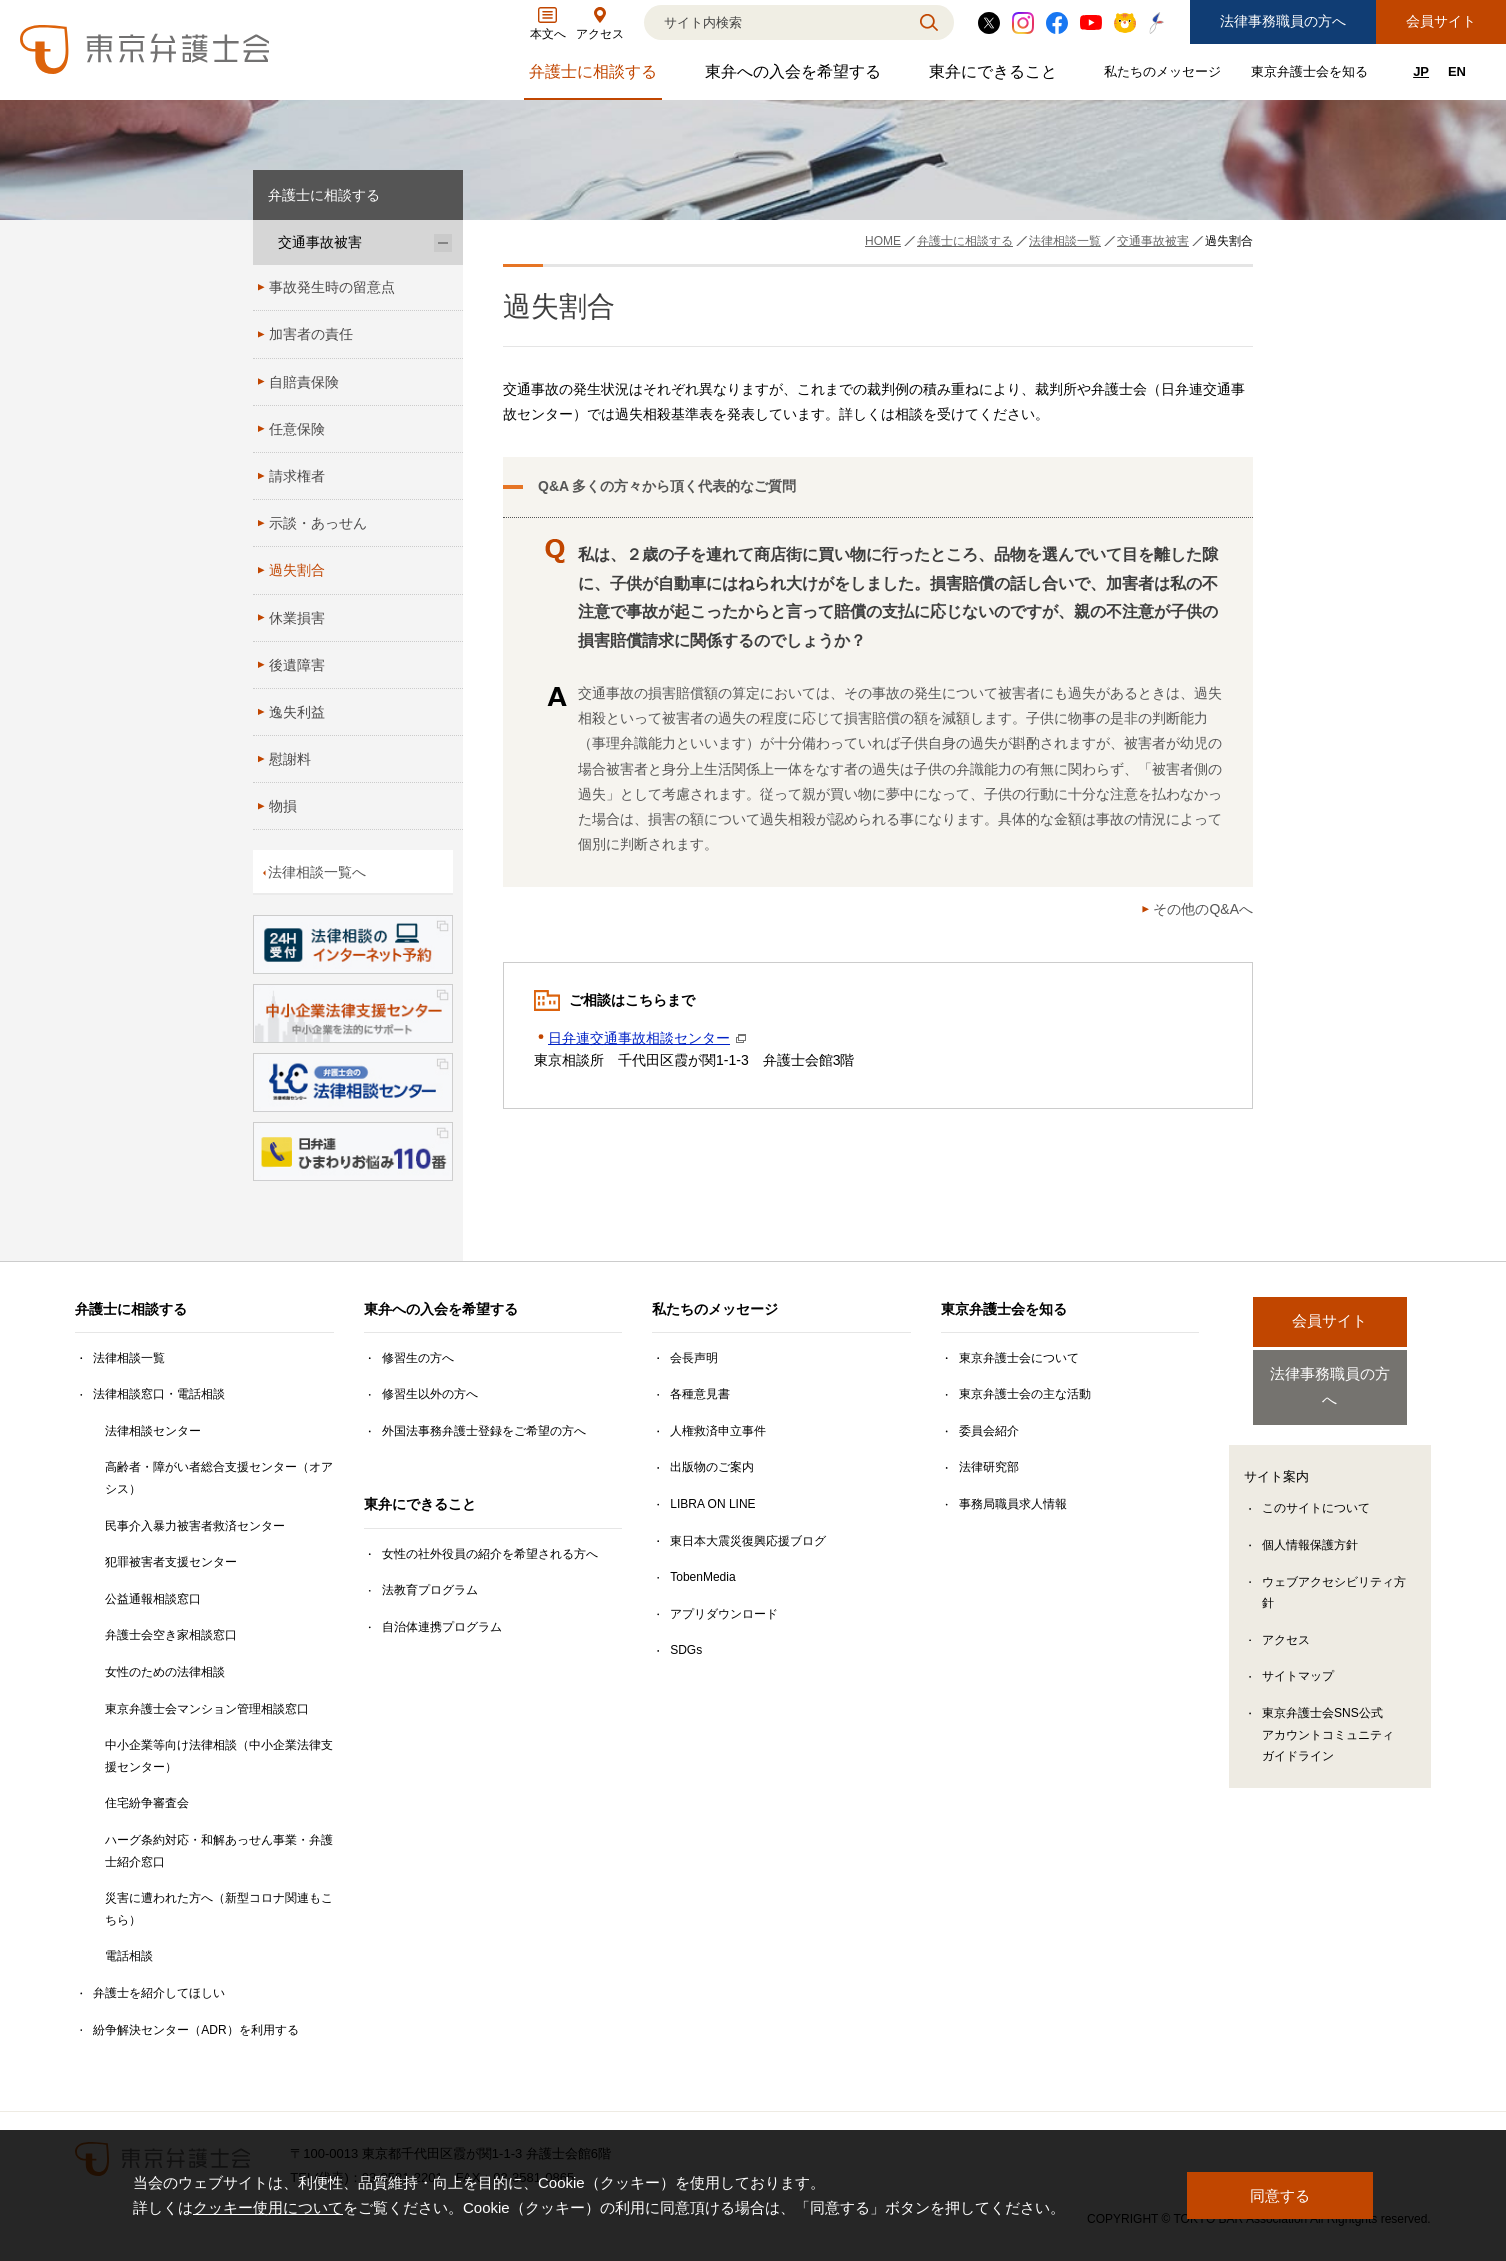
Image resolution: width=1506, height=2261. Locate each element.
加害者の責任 (311, 334)
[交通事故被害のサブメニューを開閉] (443, 242)
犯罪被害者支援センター (171, 1562)
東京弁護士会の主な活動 (1025, 1394)
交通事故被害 (320, 242)
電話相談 (129, 1956)
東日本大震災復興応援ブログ (748, 1541)
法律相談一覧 (129, 1358)
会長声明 (694, 1358)
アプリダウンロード (724, 1614)
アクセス (1286, 1619)
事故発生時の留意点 (332, 287)
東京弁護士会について (1019, 1358)
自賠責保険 (304, 382)
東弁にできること (995, 76)
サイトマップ (1298, 1655)
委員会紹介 (989, 1431)
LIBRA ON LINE (712, 1504)
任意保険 (297, 429)
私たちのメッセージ (1165, 75)
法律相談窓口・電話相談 (159, 1394)
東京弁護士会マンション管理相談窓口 (207, 1709)
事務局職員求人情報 (1013, 1504)
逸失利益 (297, 712)
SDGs (686, 1650)
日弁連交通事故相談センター (639, 1038)
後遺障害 (297, 665)
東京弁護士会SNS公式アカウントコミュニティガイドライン (1328, 1713)
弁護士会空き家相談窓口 (171, 1635)
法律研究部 (989, 1467)
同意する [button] (1280, 2195)
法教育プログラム (430, 1590)
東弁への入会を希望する (795, 76)
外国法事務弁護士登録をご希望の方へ (484, 1431)
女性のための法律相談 (165, 1672)
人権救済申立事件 (718, 1431)
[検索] (774, 22)
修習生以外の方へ (430, 1394)
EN (1457, 71)
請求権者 (297, 476)
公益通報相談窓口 (153, 1599)
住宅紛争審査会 (147, 1803)
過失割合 (297, 570)
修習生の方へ (418, 1358)
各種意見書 (700, 1394)
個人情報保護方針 (1310, 1524)
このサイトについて (1316, 1487)
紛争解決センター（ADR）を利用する (195, 2030)
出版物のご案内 (712, 1467)
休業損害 (297, 618)
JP (1421, 71)
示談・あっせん (318, 523)
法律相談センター (153, 1431)
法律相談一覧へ (317, 872)
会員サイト (1441, 21)
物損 (283, 806)
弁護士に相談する (595, 76)
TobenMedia (702, 1577)
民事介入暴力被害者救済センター (195, 1526)
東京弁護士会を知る (1312, 75)
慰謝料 (290, 759)
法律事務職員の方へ (1283, 21)
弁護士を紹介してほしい (159, 1993)
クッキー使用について (268, 2208)
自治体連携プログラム (442, 1627)
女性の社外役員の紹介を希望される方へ (490, 1554)
